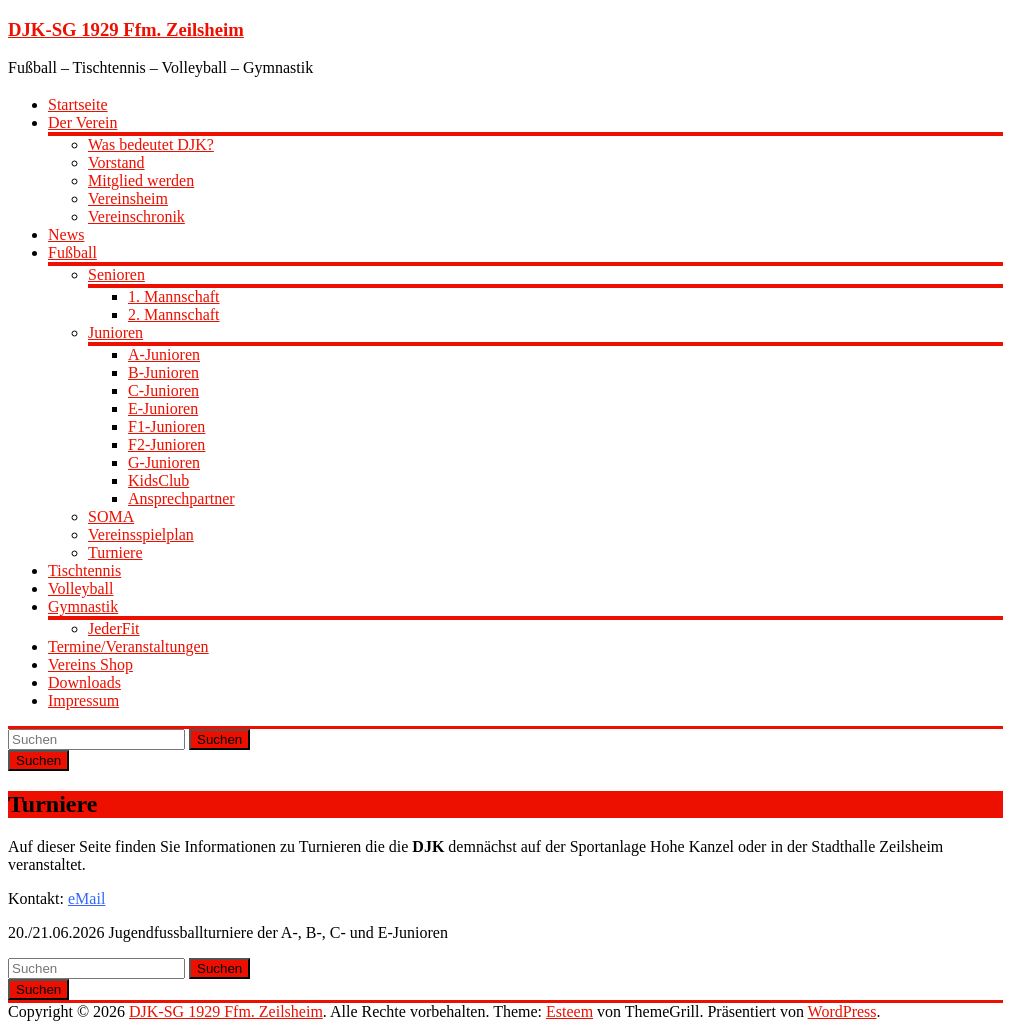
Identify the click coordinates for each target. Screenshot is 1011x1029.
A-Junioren (164, 354)
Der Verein (82, 122)
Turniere (115, 552)
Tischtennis (84, 570)
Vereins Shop (90, 664)
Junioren (115, 332)
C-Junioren (163, 390)
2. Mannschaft (174, 314)
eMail (86, 898)
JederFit (114, 628)
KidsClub (158, 480)
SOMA (111, 516)
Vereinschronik (136, 216)
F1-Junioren (166, 426)
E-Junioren (163, 408)
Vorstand (116, 162)
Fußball (72, 252)
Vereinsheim (128, 198)
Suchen (219, 739)
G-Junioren (164, 462)
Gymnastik (83, 606)
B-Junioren (163, 372)
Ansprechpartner (181, 498)
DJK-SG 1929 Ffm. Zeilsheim (126, 29)
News (66, 234)
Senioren (116, 274)
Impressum (83, 700)
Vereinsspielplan (141, 534)
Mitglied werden (141, 180)
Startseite (78, 104)
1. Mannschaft (174, 296)
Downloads (84, 682)
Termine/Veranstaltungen (128, 646)
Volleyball (80, 588)
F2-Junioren (166, 444)
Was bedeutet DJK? (151, 144)
